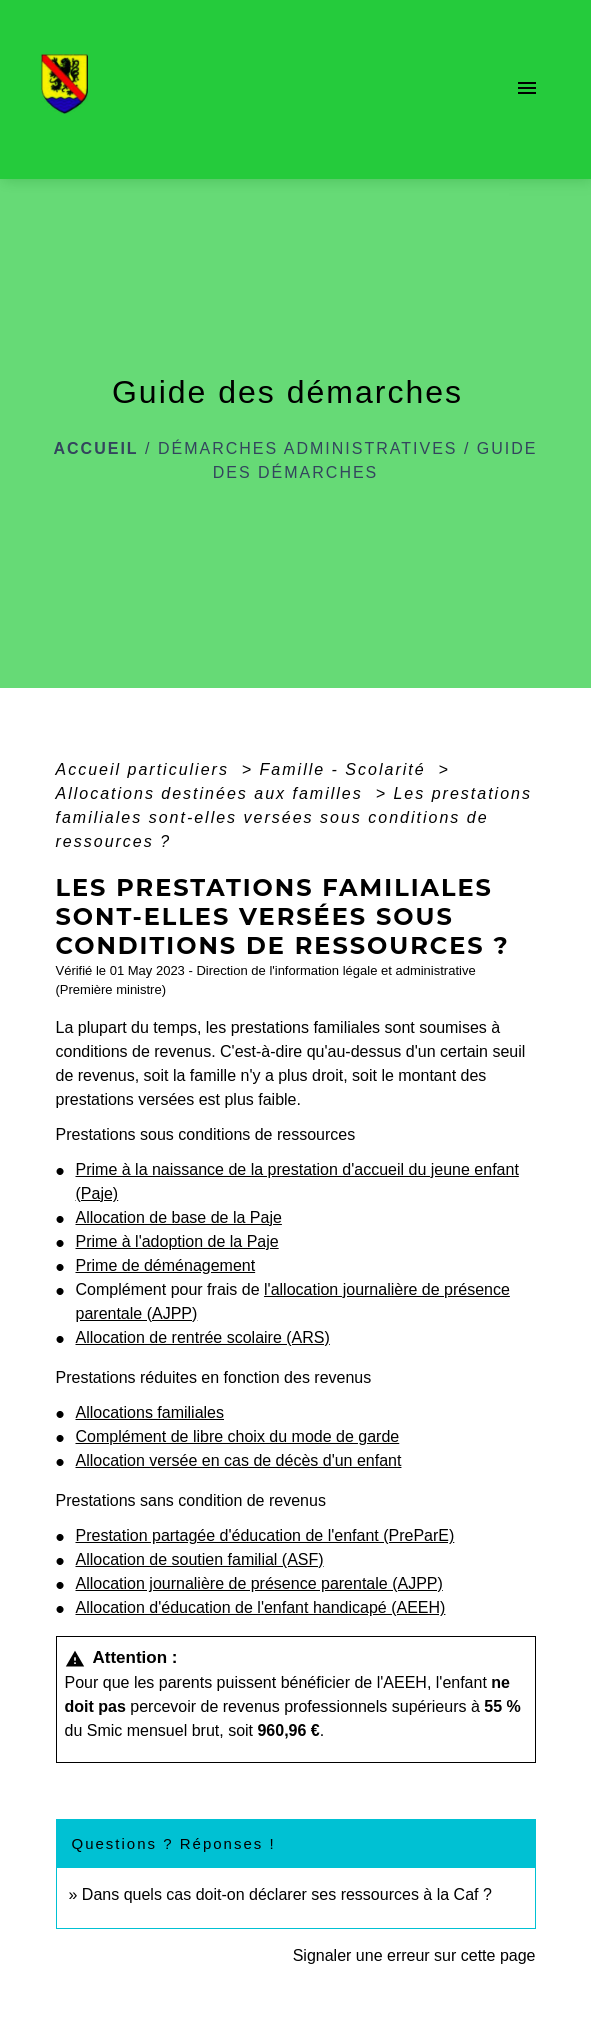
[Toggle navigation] (527, 90)
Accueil (96, 448)
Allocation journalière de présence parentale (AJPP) (259, 1583)
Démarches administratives (308, 448)
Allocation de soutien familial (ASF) (200, 1559)
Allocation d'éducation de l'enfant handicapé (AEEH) (261, 1607)
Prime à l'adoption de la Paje (177, 1241)
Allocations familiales (150, 1412)
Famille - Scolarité (346, 769)
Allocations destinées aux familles (213, 793)
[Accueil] (70, 90)
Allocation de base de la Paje (179, 1217)
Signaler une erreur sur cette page (414, 1955)
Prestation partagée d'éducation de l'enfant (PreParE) (265, 1535)
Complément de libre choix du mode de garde (238, 1436)
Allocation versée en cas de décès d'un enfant (239, 1460)
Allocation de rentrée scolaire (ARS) (203, 1337)
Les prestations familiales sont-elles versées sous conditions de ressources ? (294, 817)
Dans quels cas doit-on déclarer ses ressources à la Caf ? (287, 1894)
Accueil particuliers (146, 769)
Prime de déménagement (166, 1265)
